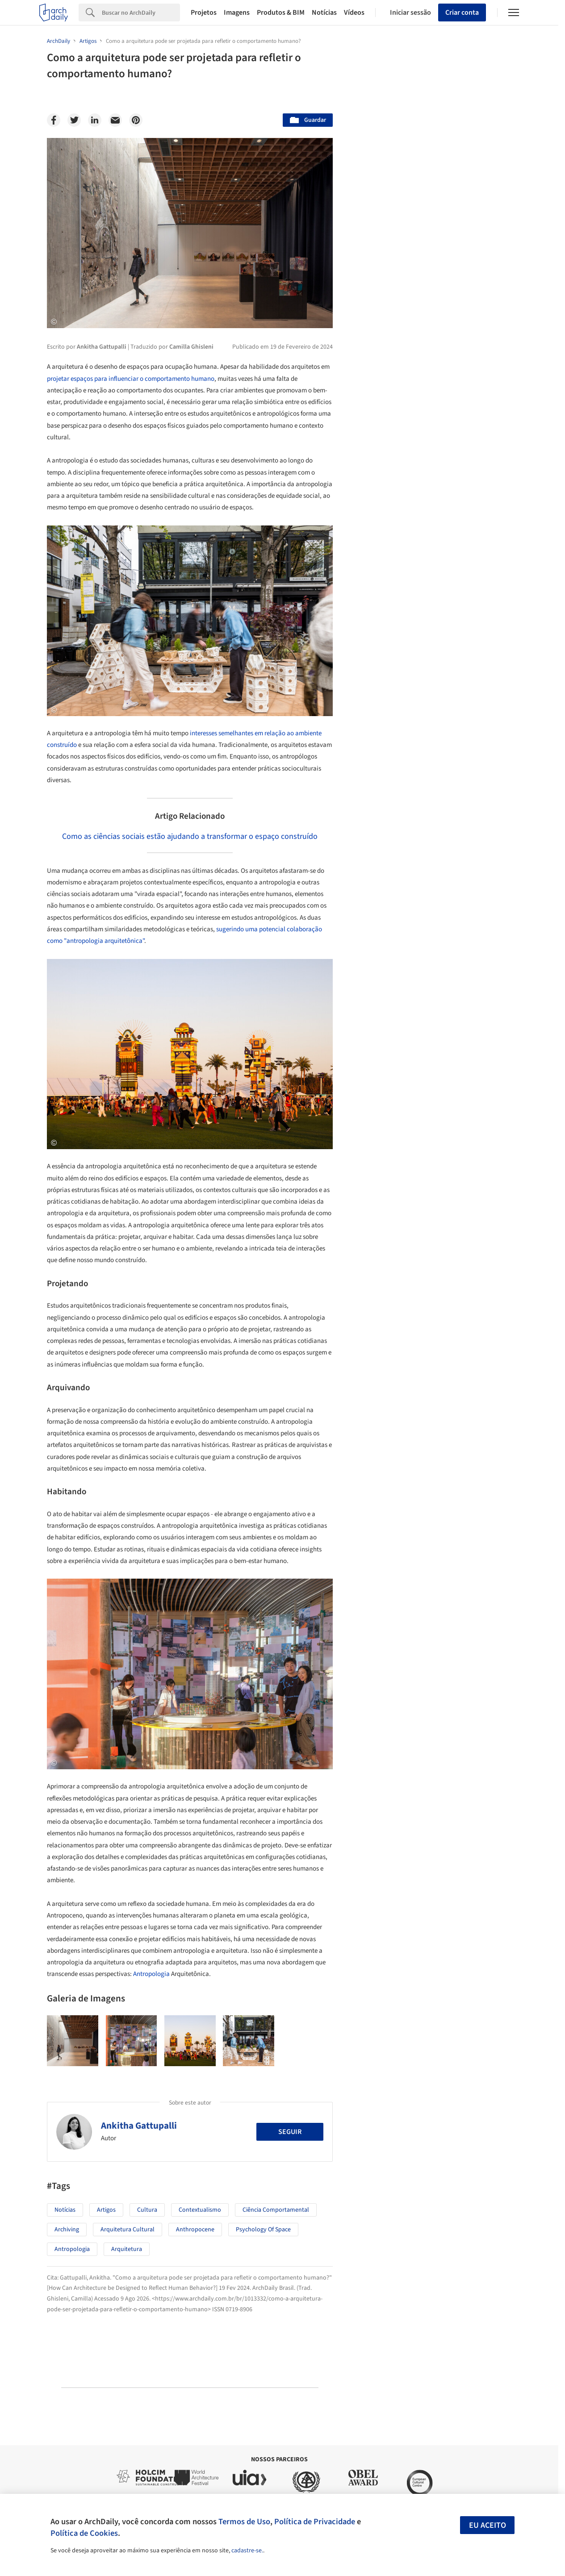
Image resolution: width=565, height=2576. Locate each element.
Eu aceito (487, 2525)
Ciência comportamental (276, 2209)
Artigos (106, 2209)
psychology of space (263, 2229)
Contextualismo (200, 2209)
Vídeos (354, 12)
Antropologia (151, 1974)
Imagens (237, 12)
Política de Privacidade (314, 2521)
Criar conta (462, 12)
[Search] (141, 12)
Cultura (147, 2209)
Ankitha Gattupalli (139, 2125)
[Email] (115, 120)
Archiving (66, 2229)
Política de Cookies (84, 2533)
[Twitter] (74, 120)
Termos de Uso (244, 2521)
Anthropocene (195, 2229)
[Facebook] (53, 120)
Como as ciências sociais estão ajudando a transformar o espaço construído (190, 836)
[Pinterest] (135, 120)
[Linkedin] (94, 120)
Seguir (289, 2132)
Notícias (324, 12)
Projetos (204, 12)
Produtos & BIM (281, 12)
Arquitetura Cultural (127, 2229)
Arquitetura (126, 2249)
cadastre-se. (247, 2550)
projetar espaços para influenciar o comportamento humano (130, 378)
